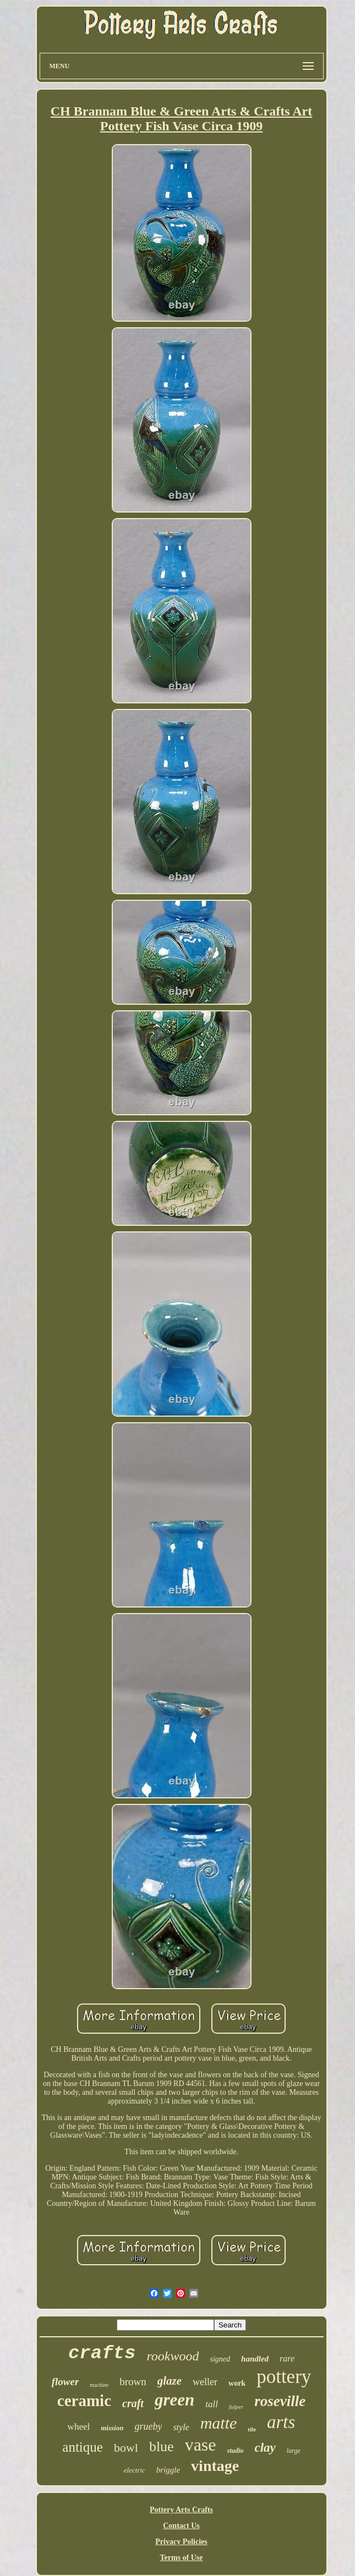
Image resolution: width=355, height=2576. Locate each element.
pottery (283, 2376)
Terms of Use (181, 2557)
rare (287, 2358)
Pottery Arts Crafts (181, 2510)
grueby (148, 2426)
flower (65, 2381)
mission (112, 2428)
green (174, 2399)
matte (218, 2423)
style (181, 2427)
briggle (168, 2469)
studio (235, 2450)
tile (252, 2429)
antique (82, 2447)
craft (133, 2403)
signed (220, 2359)
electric (134, 2470)
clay (265, 2447)
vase (200, 2444)
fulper (236, 2406)
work (236, 2383)
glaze (169, 2380)
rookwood (172, 2356)
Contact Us (181, 2526)
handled (255, 2358)
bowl (126, 2447)
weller (205, 2381)
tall (211, 2404)
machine (99, 2385)
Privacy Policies (181, 2542)
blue (161, 2446)
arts (281, 2422)
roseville (279, 2401)
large (294, 2450)
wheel (79, 2426)
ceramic (84, 2400)
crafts (101, 2353)
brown (132, 2381)
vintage (215, 2465)
